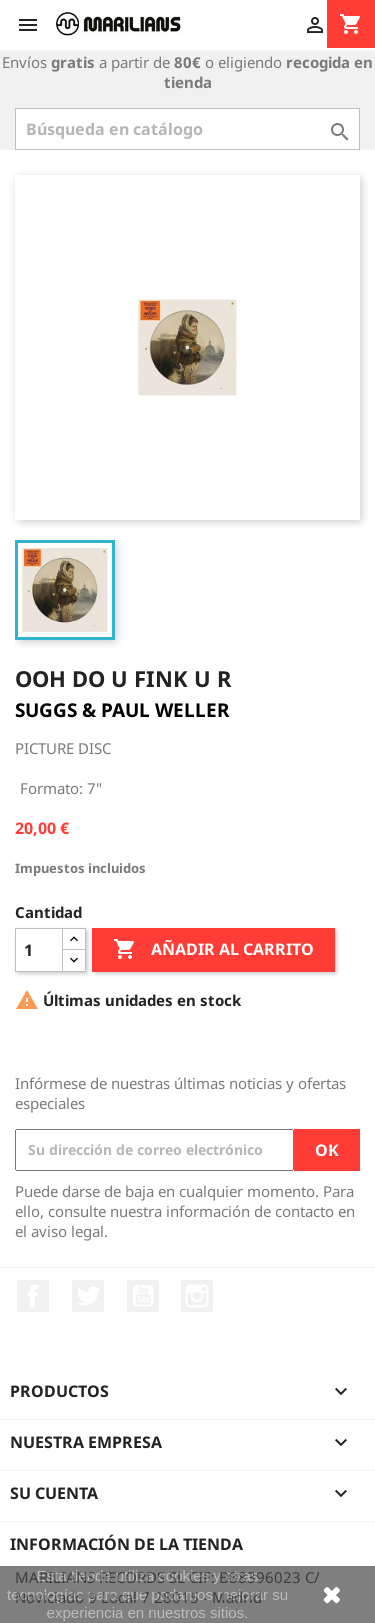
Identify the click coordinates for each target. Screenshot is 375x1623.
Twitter (88, 1296)
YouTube (143, 1296)
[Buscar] (187, 129)
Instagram (197, 1296)
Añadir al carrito (213, 950)
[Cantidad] (39, 950)
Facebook (33, 1296)
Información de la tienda (126, 1544)
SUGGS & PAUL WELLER (122, 710)
